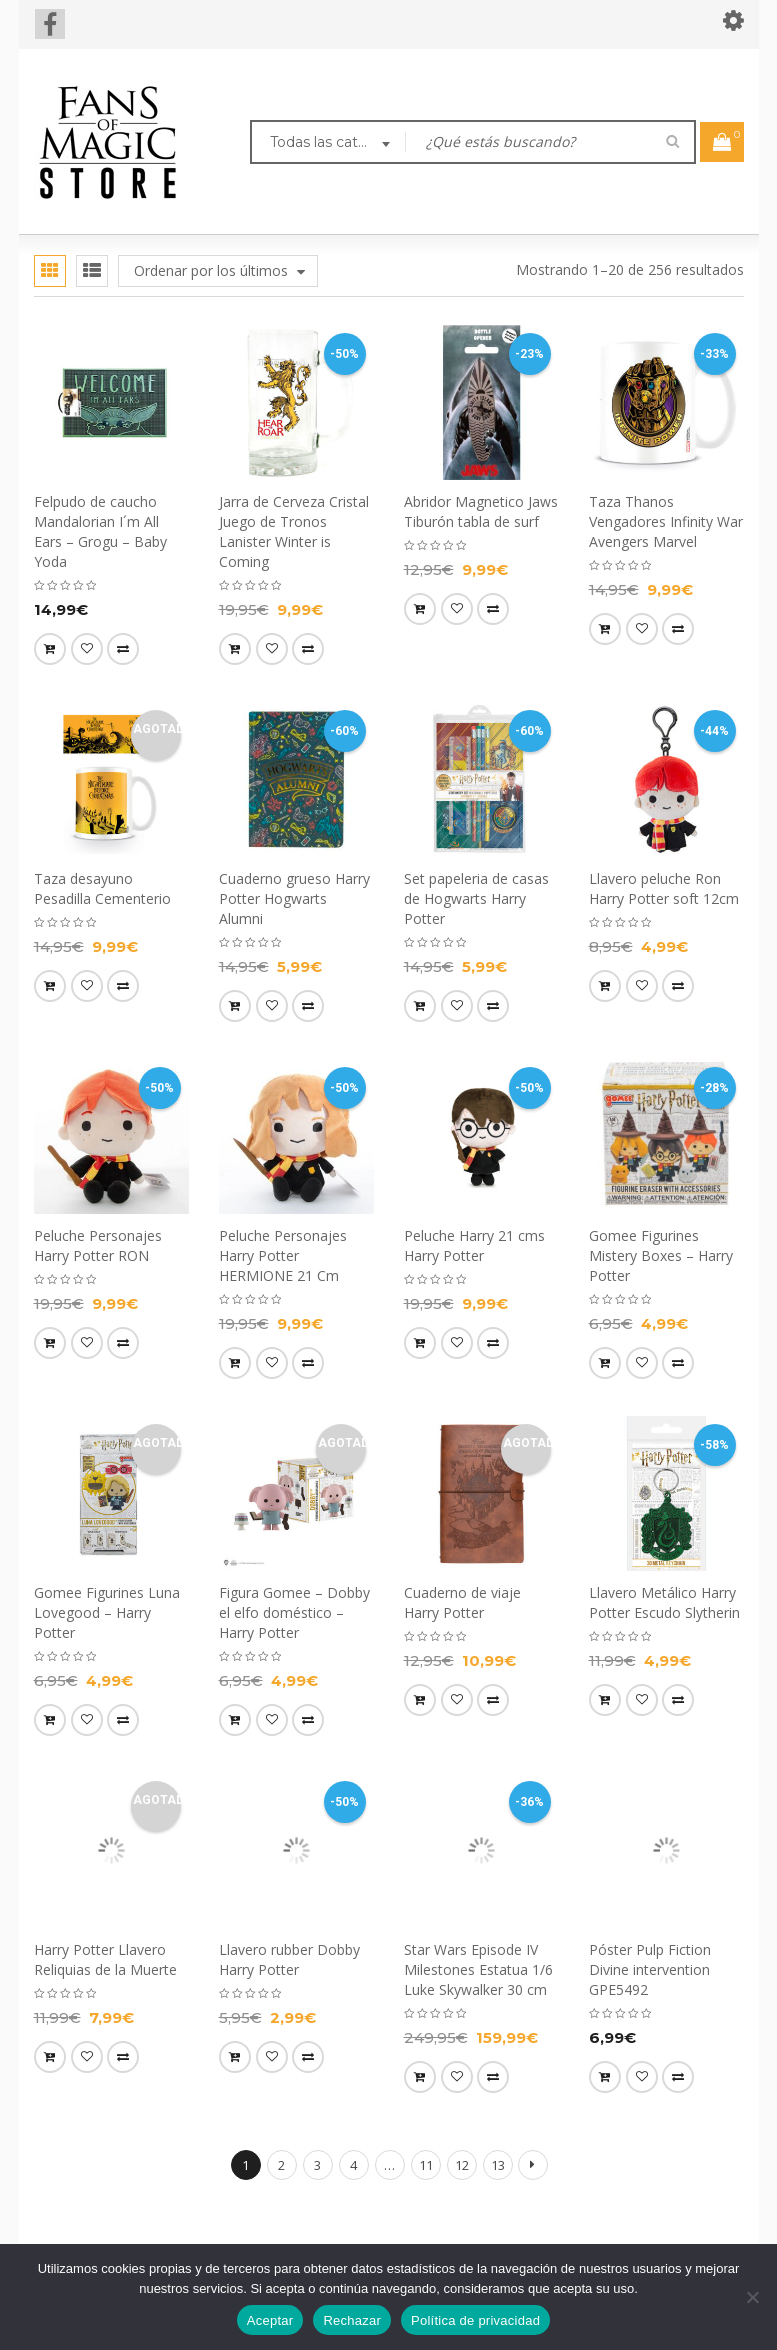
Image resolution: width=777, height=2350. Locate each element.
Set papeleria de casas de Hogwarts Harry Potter (476, 898)
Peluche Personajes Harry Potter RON (98, 1245)
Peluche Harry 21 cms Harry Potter (474, 1245)
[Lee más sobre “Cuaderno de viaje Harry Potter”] (420, 1700)
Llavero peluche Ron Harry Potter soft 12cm (664, 888)
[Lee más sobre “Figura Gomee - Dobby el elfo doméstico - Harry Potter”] (235, 1720)
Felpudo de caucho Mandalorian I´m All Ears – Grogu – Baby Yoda (100, 531)
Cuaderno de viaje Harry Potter (462, 1602)
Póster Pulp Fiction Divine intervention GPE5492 (650, 1969)
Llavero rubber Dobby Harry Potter (289, 1959)
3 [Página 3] (317, 2165)
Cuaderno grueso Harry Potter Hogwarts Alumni (294, 898)
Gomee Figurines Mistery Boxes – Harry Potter (661, 1255)
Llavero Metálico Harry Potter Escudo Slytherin (664, 1602)
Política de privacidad (475, 2320)
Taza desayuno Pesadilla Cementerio (102, 888)
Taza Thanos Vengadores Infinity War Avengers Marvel (666, 521)
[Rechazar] (752, 2297)
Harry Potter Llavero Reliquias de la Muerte (105, 1959)
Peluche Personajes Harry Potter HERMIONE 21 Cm (283, 1255)
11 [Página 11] (426, 2165)
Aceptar (270, 2320)
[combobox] (328, 144)
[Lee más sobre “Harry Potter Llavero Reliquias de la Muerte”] (50, 2057)
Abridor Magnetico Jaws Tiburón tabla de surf (481, 511)
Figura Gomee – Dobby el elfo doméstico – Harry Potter (294, 1612)
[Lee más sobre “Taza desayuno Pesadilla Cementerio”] (50, 986)
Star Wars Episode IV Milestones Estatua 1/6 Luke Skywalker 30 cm (478, 1969)
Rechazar (352, 2320)
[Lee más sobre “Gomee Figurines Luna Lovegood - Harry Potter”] (50, 1720)
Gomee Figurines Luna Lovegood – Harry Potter (107, 1612)
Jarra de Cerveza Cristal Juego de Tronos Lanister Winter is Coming (294, 531)
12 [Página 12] (462, 2165)
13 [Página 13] (498, 2165)
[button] (50, 649)
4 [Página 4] (353, 2165)
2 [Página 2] (281, 2165)
